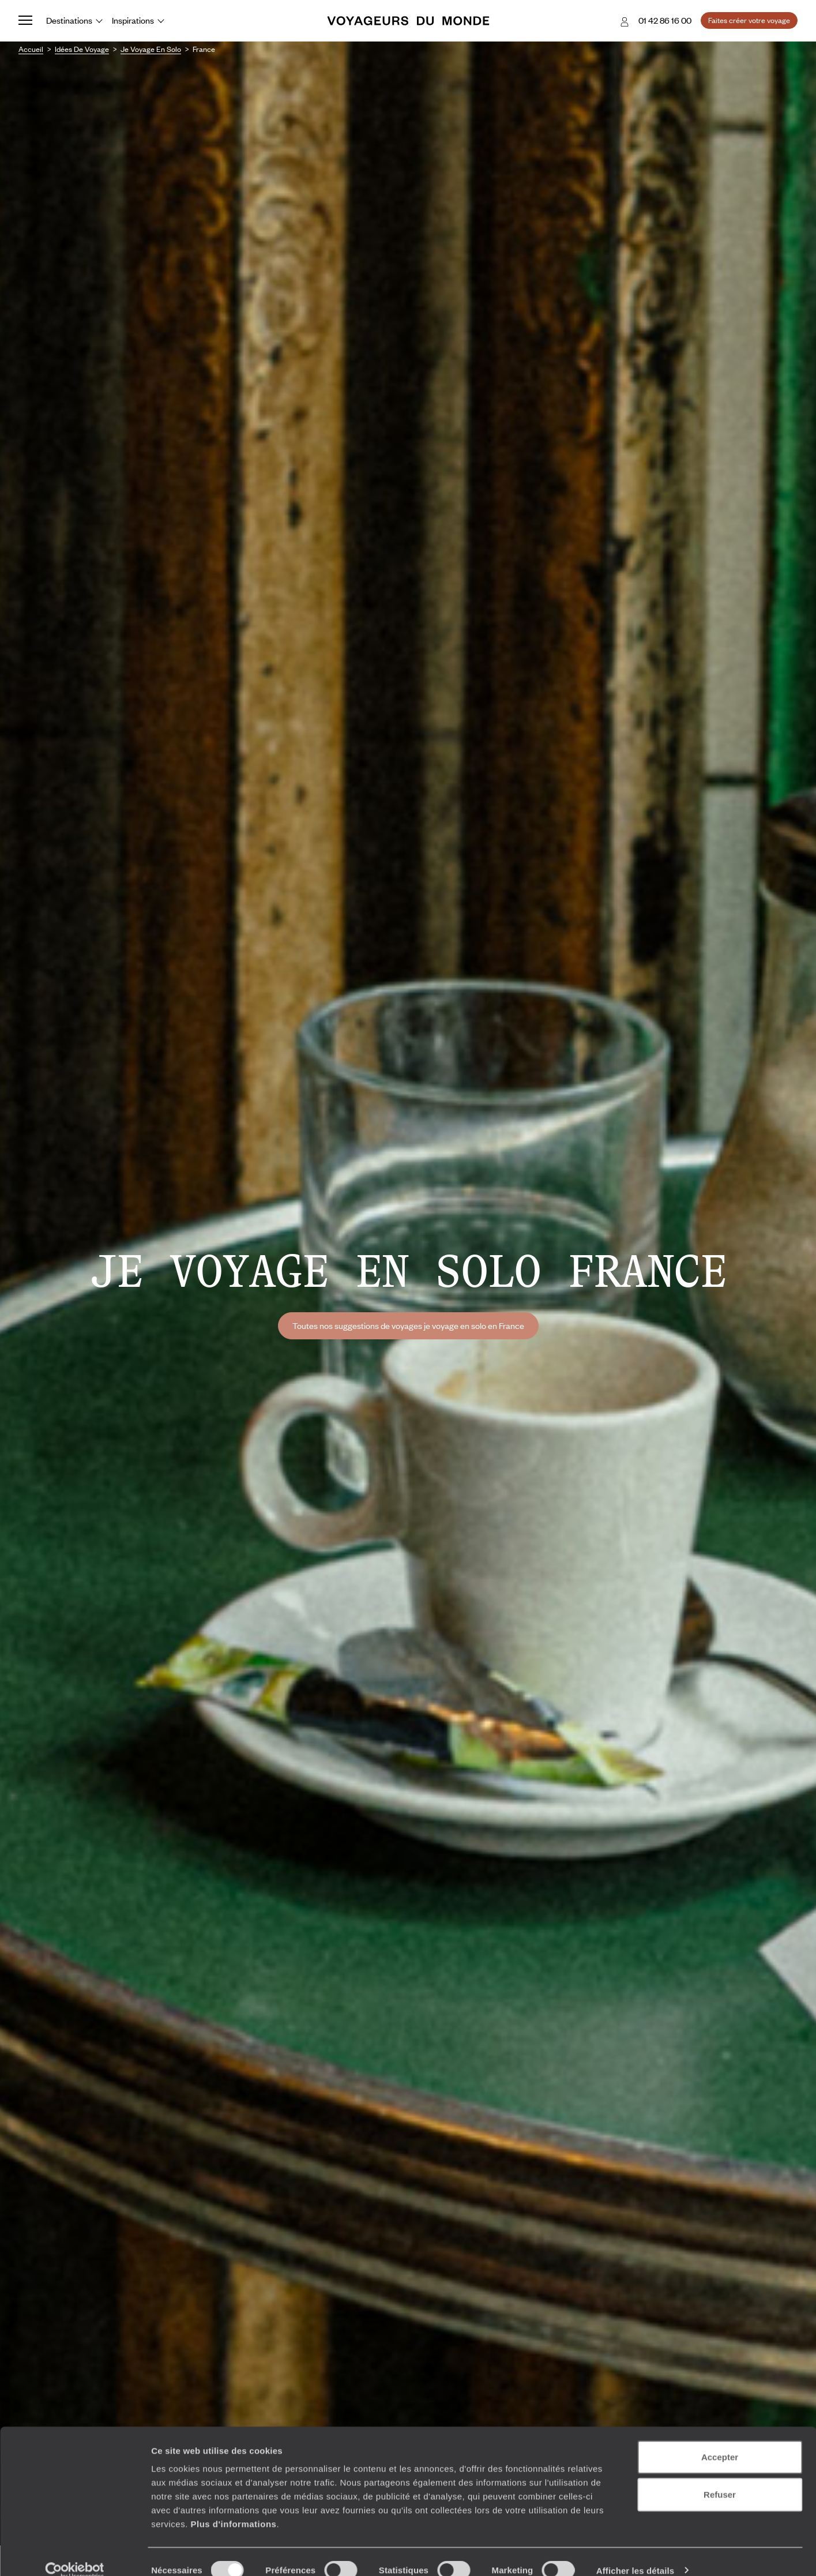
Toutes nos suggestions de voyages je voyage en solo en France (408, 1325)
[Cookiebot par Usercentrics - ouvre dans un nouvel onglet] (74, 2553)
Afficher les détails (635, 2553)
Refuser (720, 2478)
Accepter (719, 2439)
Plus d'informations (233, 2506)
